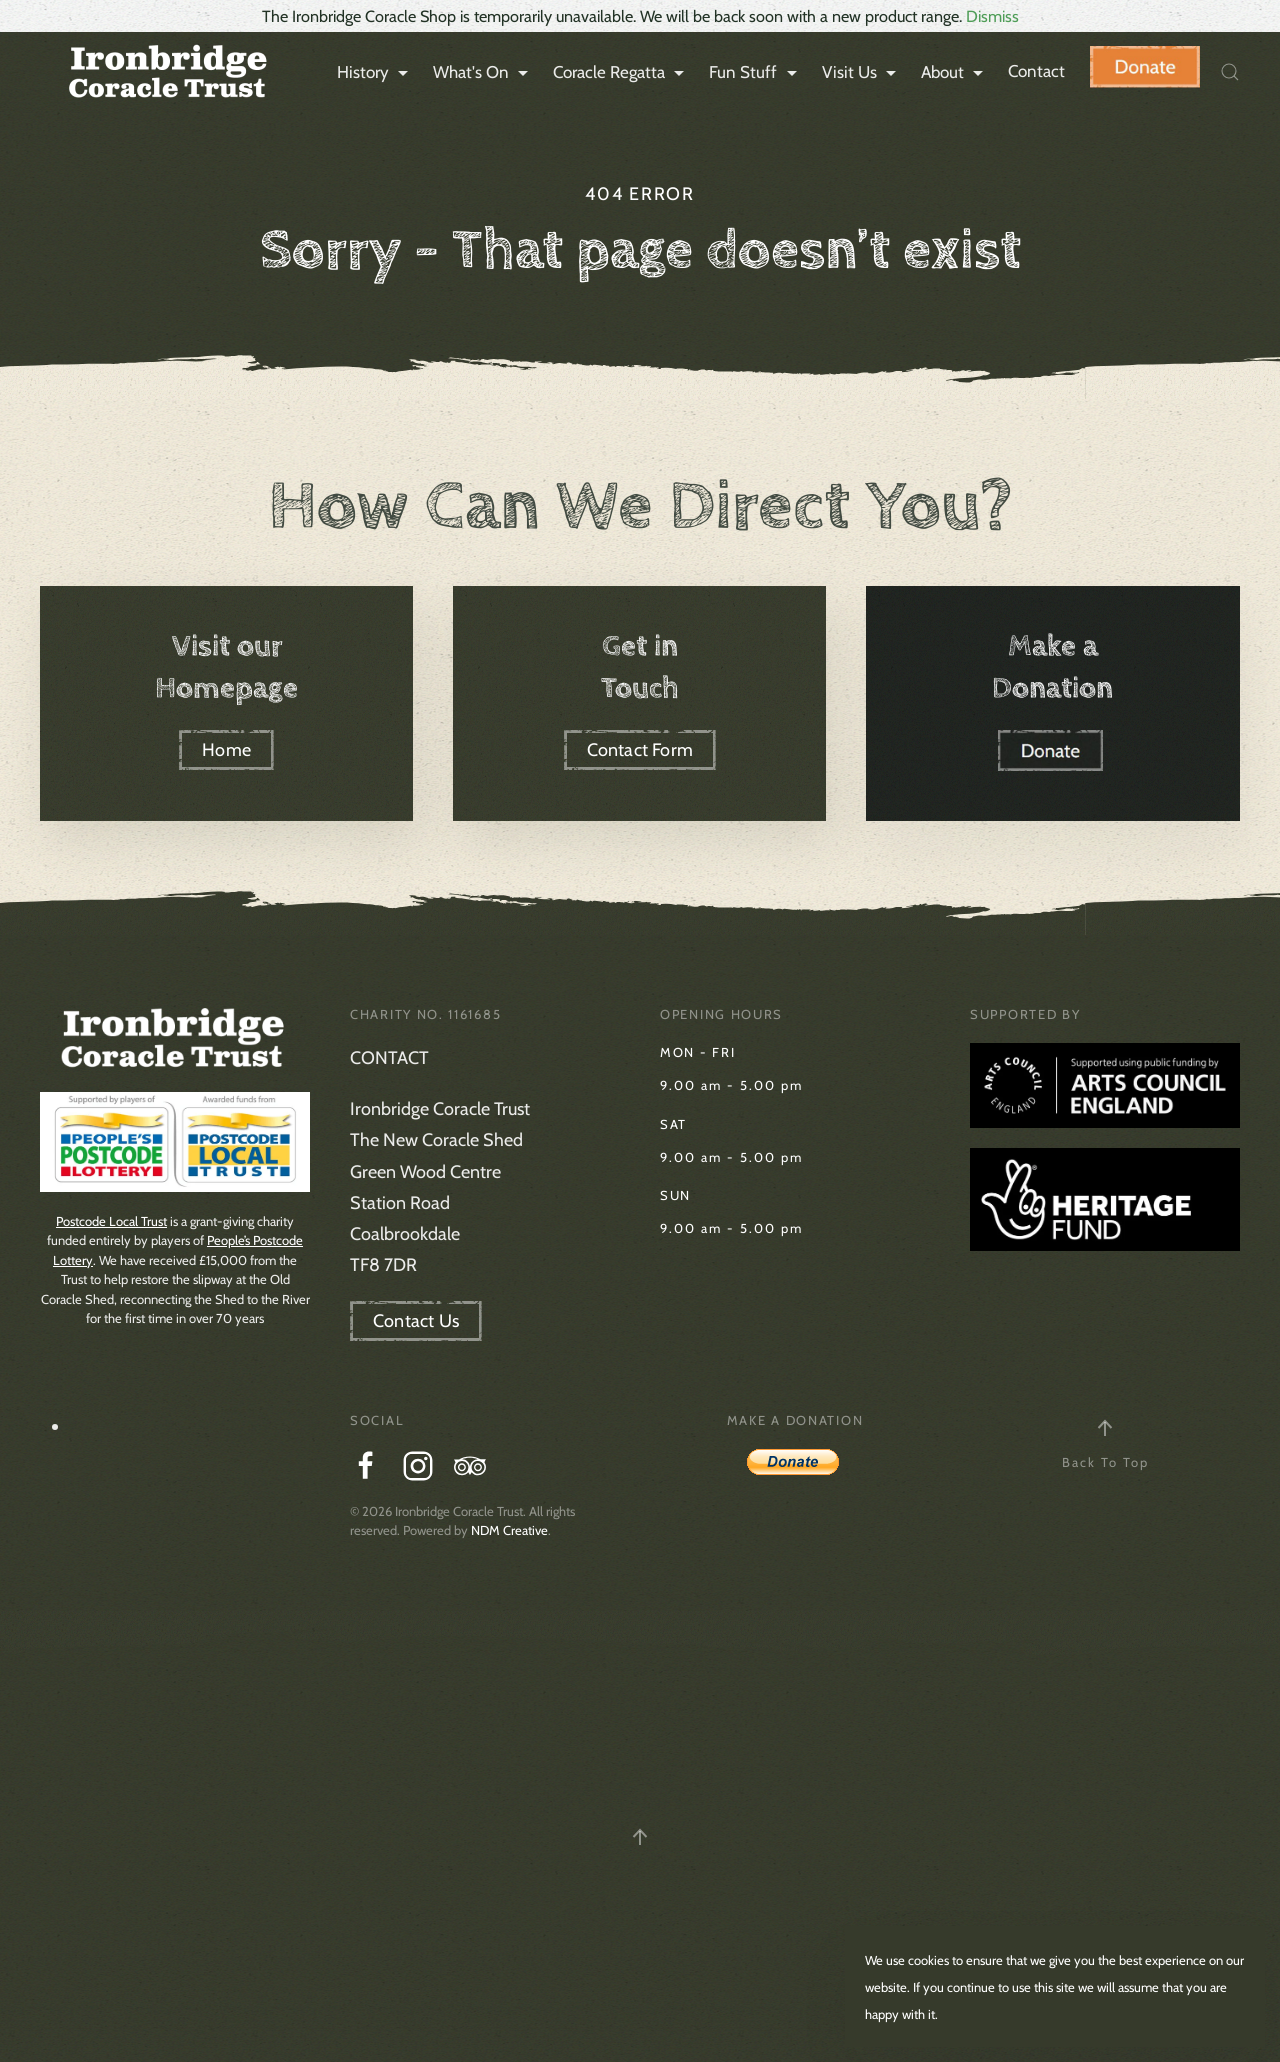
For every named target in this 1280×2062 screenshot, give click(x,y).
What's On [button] (483, 73)
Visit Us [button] (861, 73)
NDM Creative (509, 1530)
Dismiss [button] (992, 16)
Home (226, 750)
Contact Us (416, 1321)
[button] (1230, 72)
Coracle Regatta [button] (621, 73)
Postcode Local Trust (111, 1221)
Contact (1036, 71)
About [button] (954, 73)
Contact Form (640, 750)
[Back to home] (165, 72)
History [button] (375, 73)
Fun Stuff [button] (755, 73)
